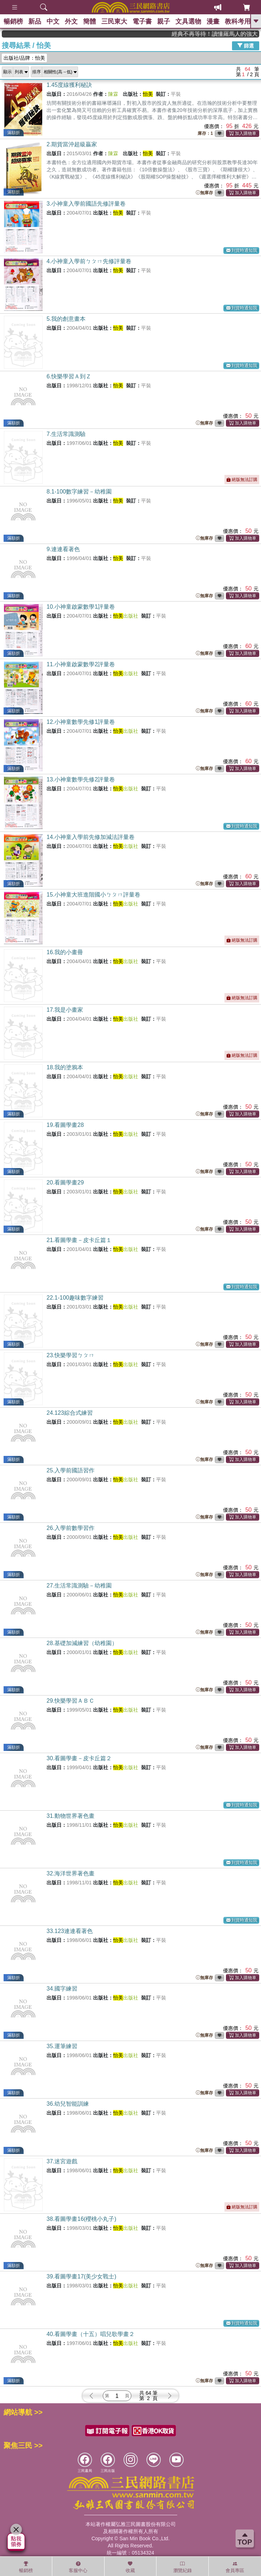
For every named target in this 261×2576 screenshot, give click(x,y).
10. (81, 607)
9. (63, 549)
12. (81, 722)
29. (71, 1701)
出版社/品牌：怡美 (24, 58)
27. (79, 1586)
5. (66, 319)
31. (71, 1816)
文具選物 (188, 21)
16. (65, 952)
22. (75, 1298)
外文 (71, 21)
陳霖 (113, 94)
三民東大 (114, 21)
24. (70, 1413)
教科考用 (238, 21)
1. (69, 85)
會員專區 (235, 2567)
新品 (34, 21)
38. (81, 2219)
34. (62, 1989)
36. (68, 2104)
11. (81, 664)
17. (65, 1010)
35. (62, 2046)
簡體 (89, 21)
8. (79, 492)
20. (65, 1182)
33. (70, 1931)
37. (62, 2161)
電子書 (142, 21)
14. (91, 837)
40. (91, 2334)
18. (65, 1067)
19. (65, 1125)
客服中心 (78, 2567)
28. (82, 1643)
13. (81, 779)
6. (69, 376)
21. (79, 1240)
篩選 (245, 45)
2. (72, 144)
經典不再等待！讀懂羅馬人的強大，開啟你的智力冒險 (233, 34)
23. (71, 1355)
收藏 (130, 2567)
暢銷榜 (13, 21)
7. (66, 434)
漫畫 (213, 21)
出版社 (125, 616)
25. (71, 1470)
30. (79, 1758)
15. (93, 895)
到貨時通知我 (241, 250)
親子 (163, 21)
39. (81, 2276)
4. (89, 261)
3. (86, 204)
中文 (53, 21)
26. (71, 1528)
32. (71, 1873)
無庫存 (204, 193)
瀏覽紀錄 (182, 2567)
